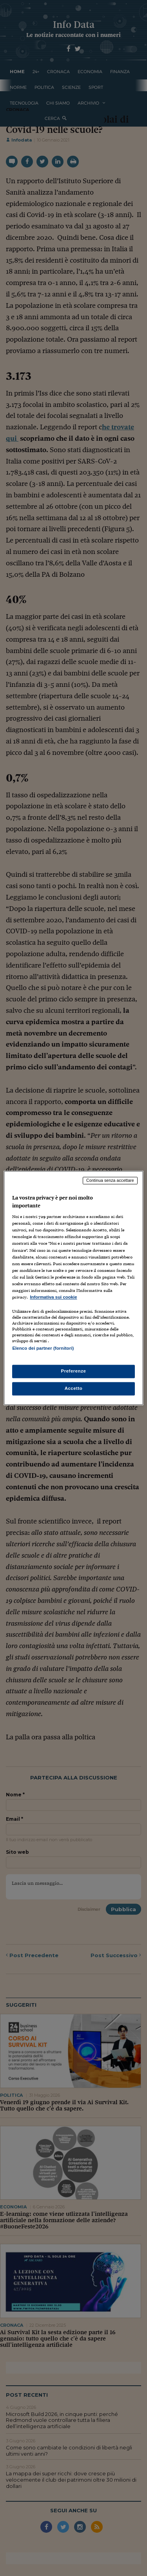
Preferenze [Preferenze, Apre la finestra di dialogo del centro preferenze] (73, 1371)
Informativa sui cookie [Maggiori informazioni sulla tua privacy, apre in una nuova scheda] (53, 1297)
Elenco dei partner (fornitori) (43, 1348)
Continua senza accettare (110, 1180)
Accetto (74, 1388)
